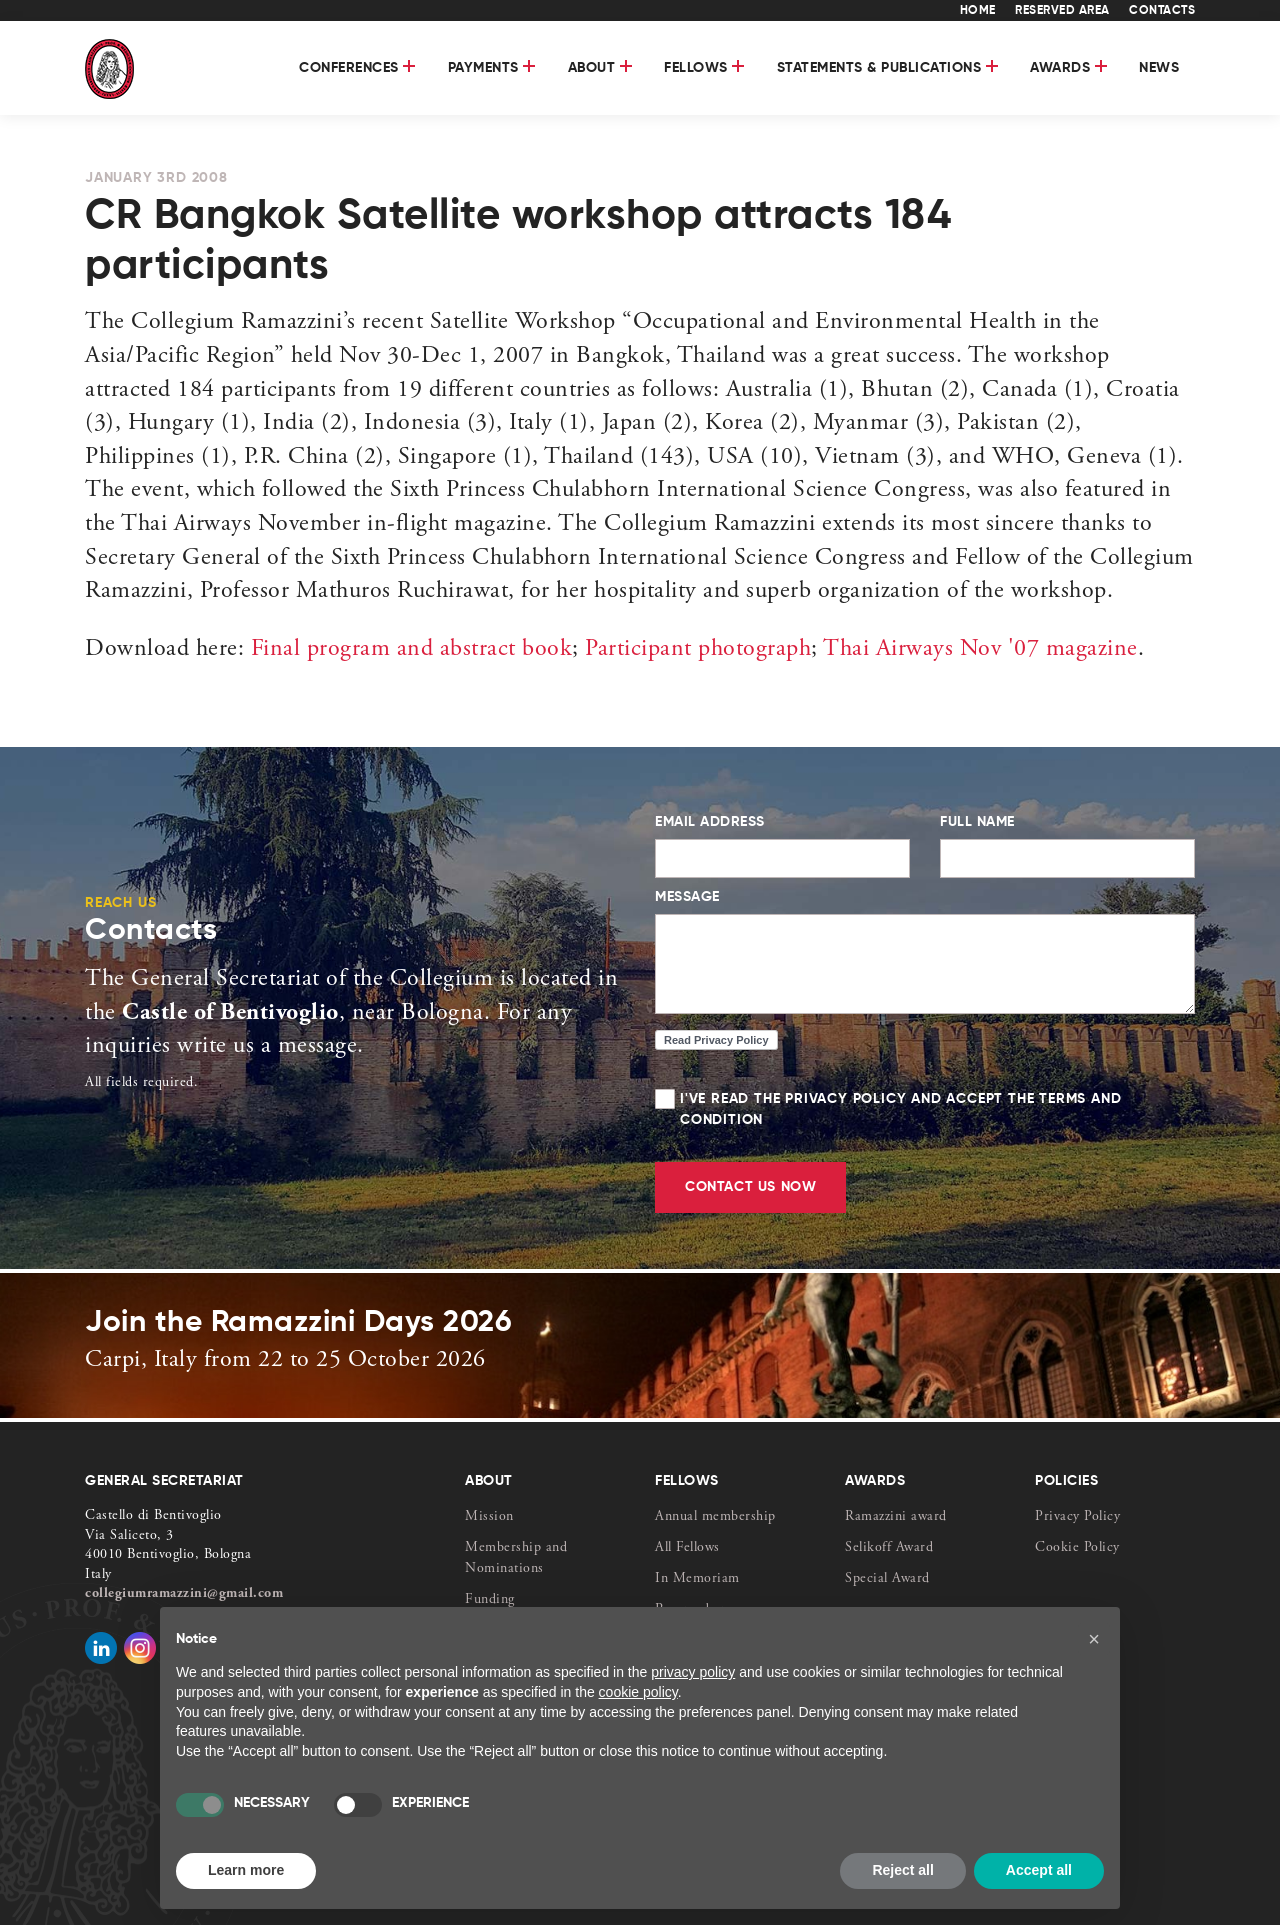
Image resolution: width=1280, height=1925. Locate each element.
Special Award (887, 1579)
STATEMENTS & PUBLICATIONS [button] (888, 68)
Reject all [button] (902, 1870)
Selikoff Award (889, 1548)
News (1159, 68)
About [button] (600, 68)
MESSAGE (687, 897)
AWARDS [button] (1068, 68)
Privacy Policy (1077, 1517)
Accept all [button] (1039, 1870)
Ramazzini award (896, 1517)
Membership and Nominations (516, 1558)
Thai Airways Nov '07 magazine (978, 650)
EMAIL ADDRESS (710, 822)
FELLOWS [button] (704, 68)
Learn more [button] (246, 1870)
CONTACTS (1162, 11)
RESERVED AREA (1062, 11)
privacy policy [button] (693, 1672)
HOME (978, 11)
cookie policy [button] (638, 1692)
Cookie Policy (1077, 1548)
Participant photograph (695, 650)
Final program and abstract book (412, 650)
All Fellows (687, 1548)
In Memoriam (697, 1579)
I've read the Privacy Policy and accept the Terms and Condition (925, 1110)
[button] (1094, 1639)
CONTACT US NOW (750, 1187)
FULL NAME (977, 822)
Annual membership (715, 1517)
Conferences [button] (357, 68)
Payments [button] (492, 68)
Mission (489, 1517)
